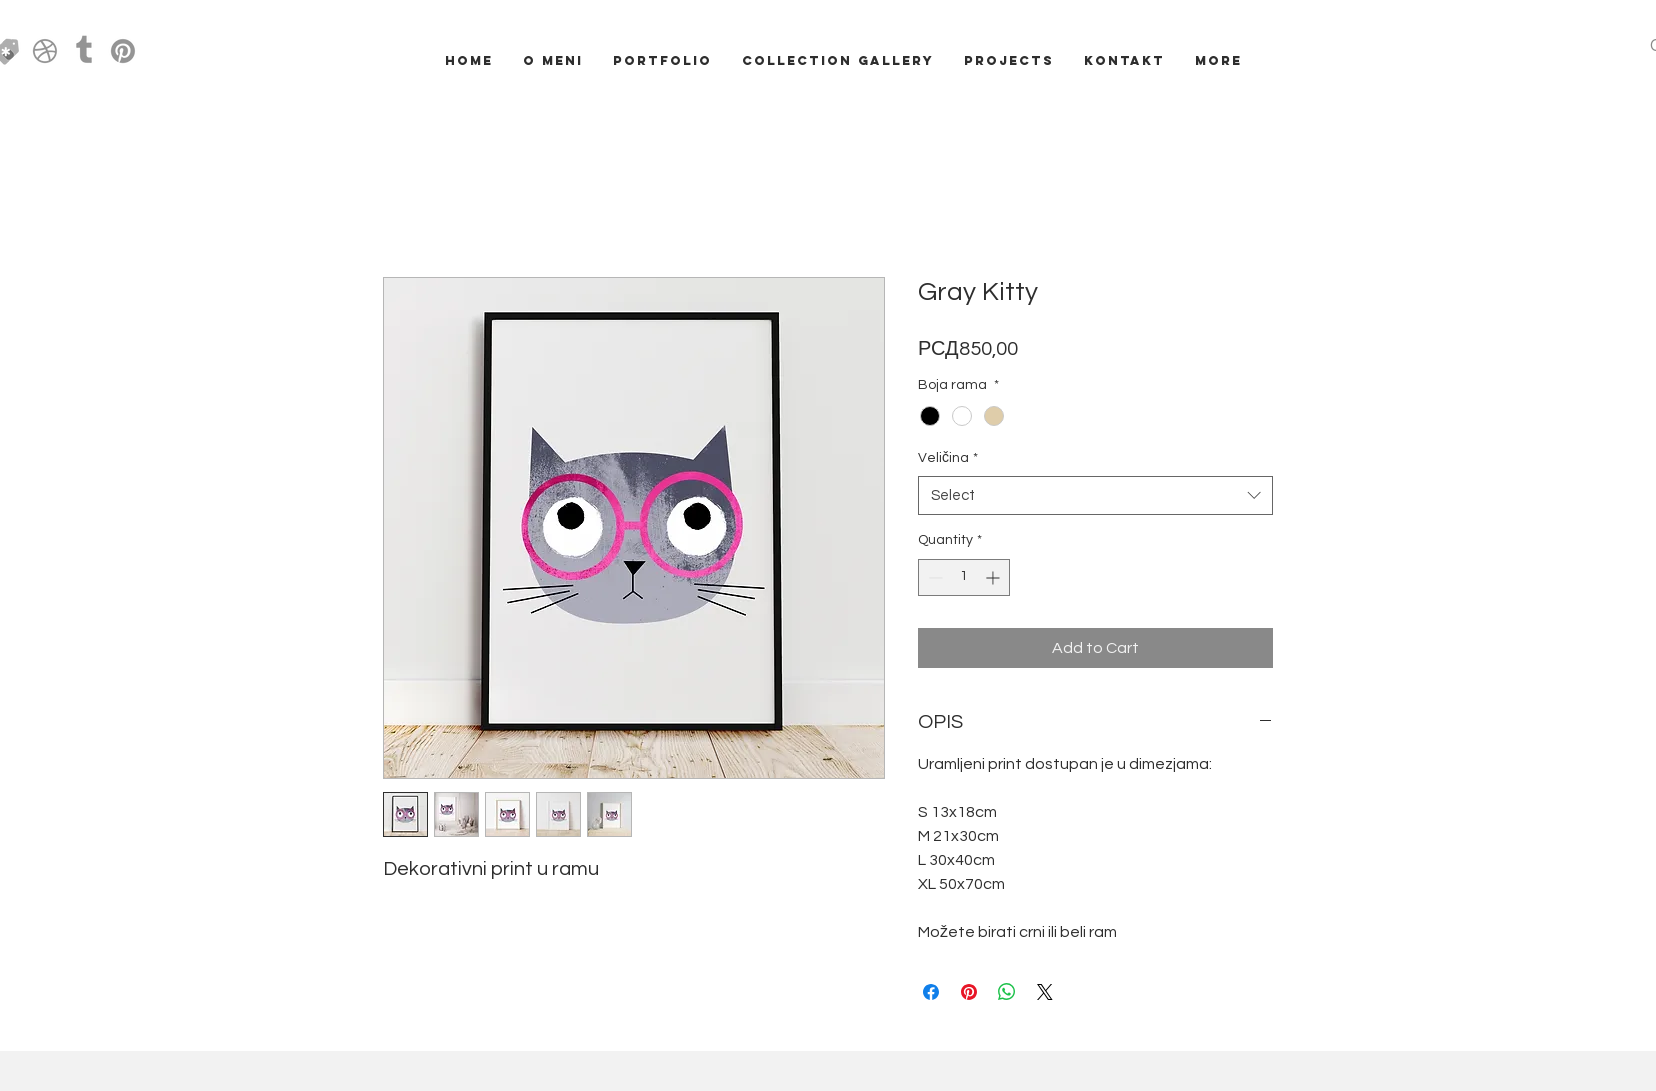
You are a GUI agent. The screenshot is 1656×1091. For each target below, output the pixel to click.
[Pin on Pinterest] (969, 992)
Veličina (948, 458)
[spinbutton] (964, 577)
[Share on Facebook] (931, 992)
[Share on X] (1045, 992)
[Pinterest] (123, 51)
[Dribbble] (45, 51)
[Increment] (994, 577)
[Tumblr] (84, 51)
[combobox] (1095, 495)
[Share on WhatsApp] (1007, 992)
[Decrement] (933, 577)
